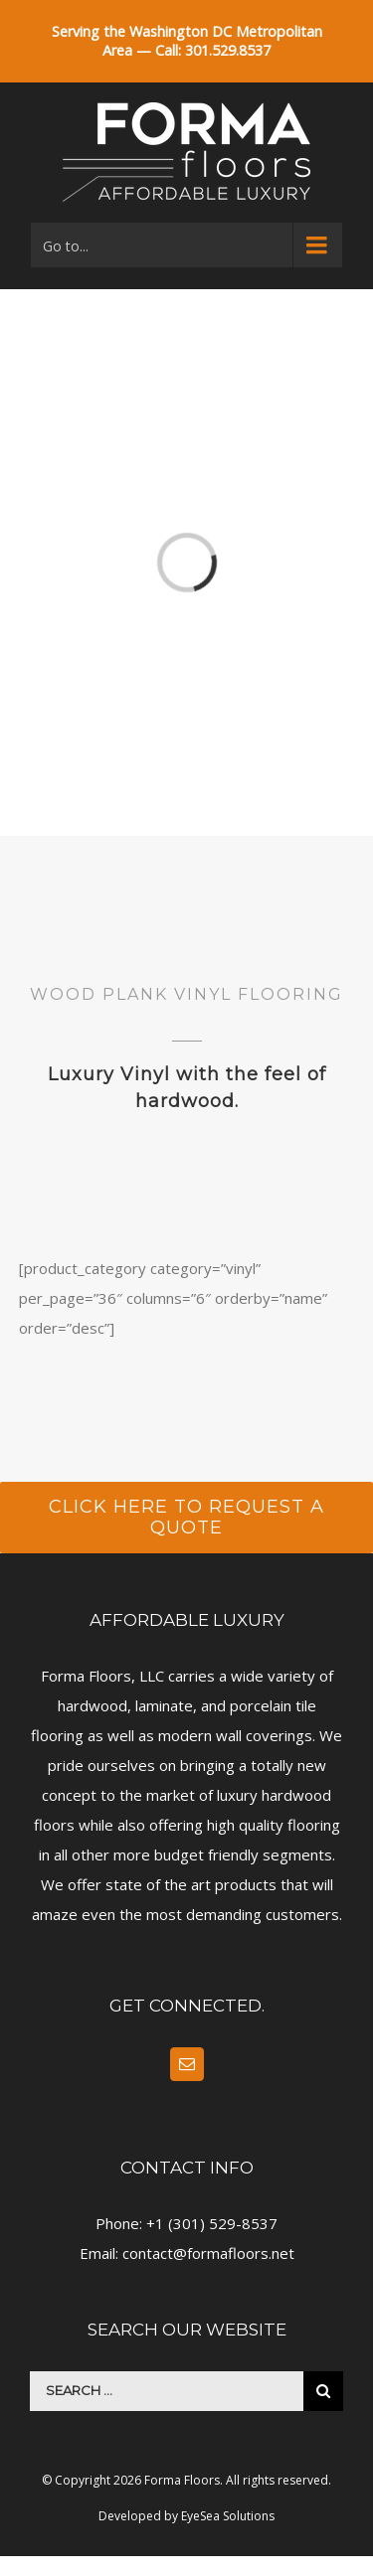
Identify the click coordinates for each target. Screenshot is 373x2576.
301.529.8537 (228, 50)
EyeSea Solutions (228, 2515)
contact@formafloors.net (208, 2253)
